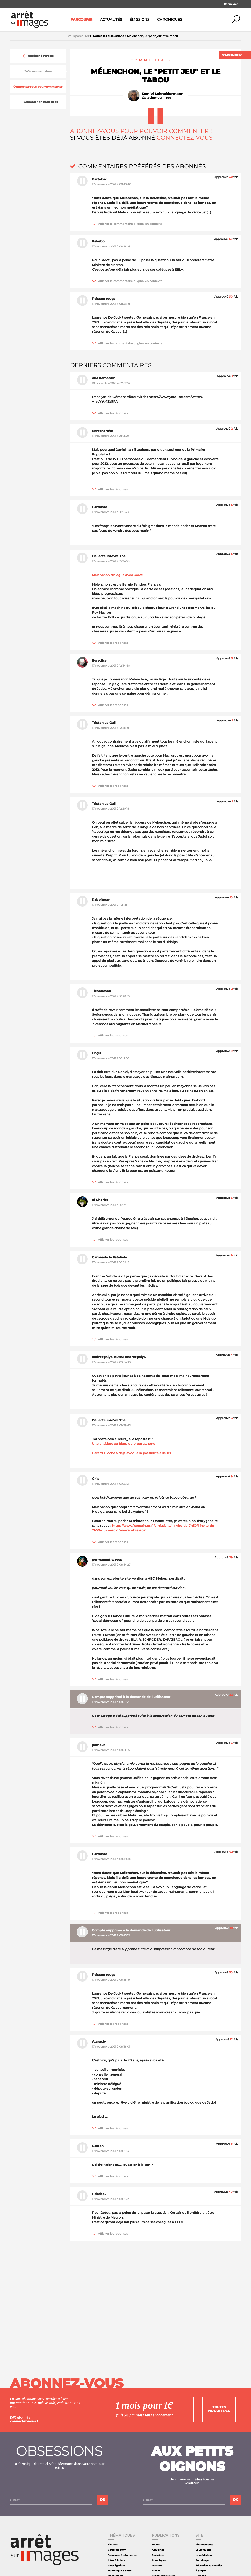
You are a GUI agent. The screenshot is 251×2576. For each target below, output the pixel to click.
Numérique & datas (119, 2570)
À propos (201, 2570)
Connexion (231, 3)
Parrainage (202, 2560)
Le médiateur (204, 2555)
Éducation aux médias (209, 2565)
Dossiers (157, 2565)
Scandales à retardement (123, 2555)
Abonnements (204, 2544)
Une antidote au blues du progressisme (123, 1444)
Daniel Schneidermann (162, 94)
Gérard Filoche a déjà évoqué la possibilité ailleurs (131, 1453)
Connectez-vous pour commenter (37, 86)
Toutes (156, 2544)
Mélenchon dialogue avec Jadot (117, 575)
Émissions (139, 19)
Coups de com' (117, 2549)
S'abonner (232, 55)
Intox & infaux (116, 2560)
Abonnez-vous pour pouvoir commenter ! (141, 131)
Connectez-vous (185, 137)
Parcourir (81, 19)
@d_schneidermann (156, 97)
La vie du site (203, 2549)
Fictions (113, 2544)
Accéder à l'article (38, 56)
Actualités (111, 19)
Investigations (116, 2565)
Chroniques (169, 19)
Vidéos (156, 2570)
